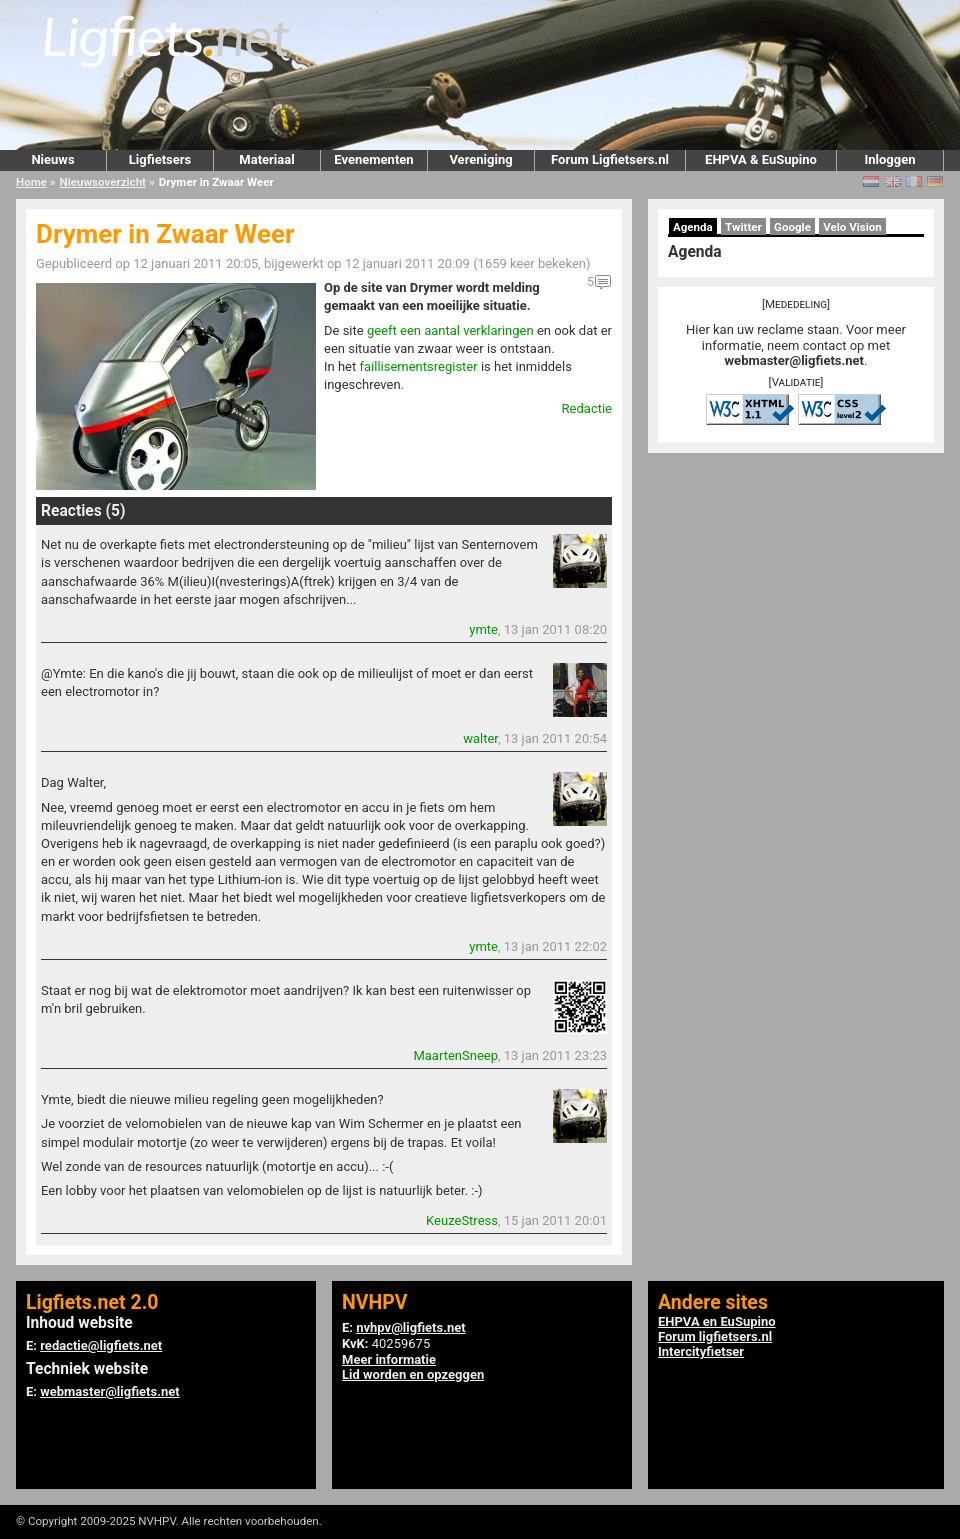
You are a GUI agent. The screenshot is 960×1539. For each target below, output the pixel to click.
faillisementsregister (418, 366)
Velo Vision (852, 227)
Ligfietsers (160, 159)
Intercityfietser (701, 1351)
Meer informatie (389, 1359)
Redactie (587, 408)
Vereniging (480, 159)
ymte (483, 629)
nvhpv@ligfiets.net (410, 1327)
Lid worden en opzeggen (413, 1374)
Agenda (693, 227)
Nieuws (52, 159)
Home (31, 182)
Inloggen (889, 159)
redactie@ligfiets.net (101, 1345)
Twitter (743, 227)
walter (480, 738)
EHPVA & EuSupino (761, 159)
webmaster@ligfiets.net (794, 360)
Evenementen (373, 159)
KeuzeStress (462, 1220)
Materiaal (266, 159)
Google (792, 227)
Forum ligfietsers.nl (715, 1336)
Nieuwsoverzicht (103, 182)
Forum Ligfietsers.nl (610, 159)
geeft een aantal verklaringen (450, 330)
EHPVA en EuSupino (717, 1321)
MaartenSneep (455, 1055)
